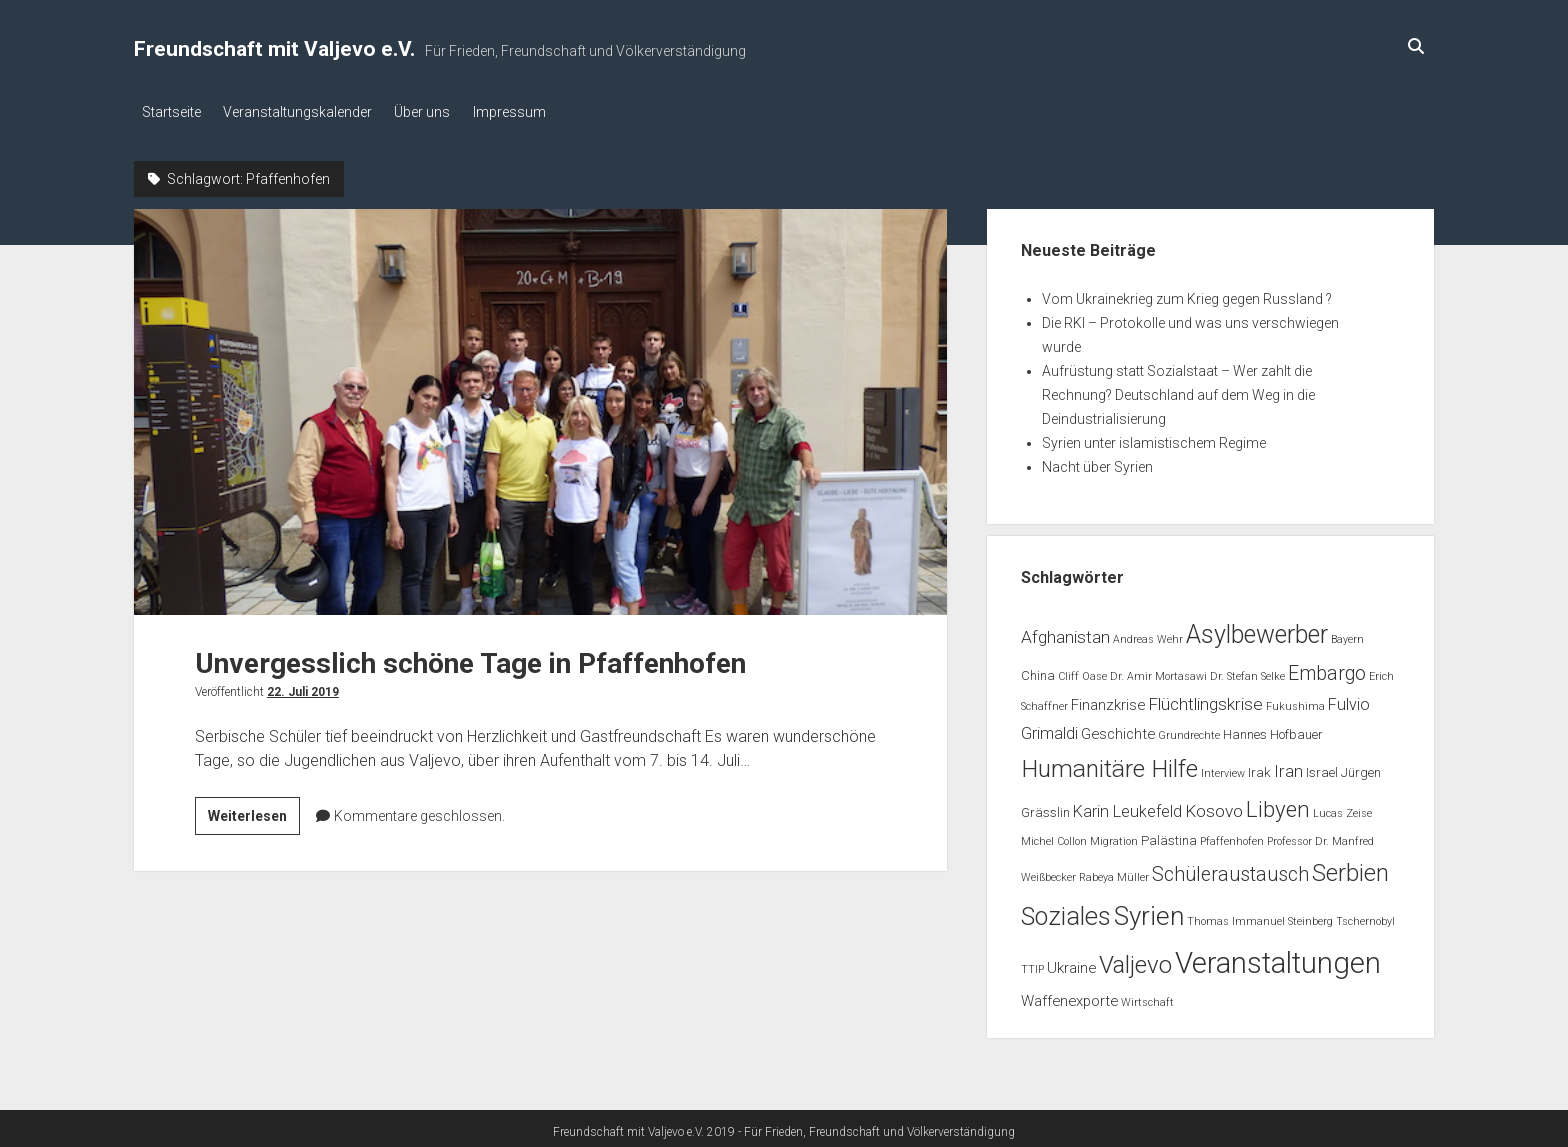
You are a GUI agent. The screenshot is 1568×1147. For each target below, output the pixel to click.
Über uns (438, 112)
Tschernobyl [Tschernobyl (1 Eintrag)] (1365, 916)
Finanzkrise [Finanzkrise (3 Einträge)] (1108, 701)
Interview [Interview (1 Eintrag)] (1223, 768)
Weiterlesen (254, 814)
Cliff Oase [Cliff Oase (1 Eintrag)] (1082, 671)
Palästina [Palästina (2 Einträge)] (1169, 836)
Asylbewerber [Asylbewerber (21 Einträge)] (1257, 629)
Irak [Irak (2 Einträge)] (1259, 767)
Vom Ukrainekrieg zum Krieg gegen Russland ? (1187, 294)
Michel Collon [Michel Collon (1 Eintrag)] (1054, 837)
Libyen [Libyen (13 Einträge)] (1278, 804)
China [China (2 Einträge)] (1038, 670)
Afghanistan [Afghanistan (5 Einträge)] (1065, 632)
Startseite (171, 112)
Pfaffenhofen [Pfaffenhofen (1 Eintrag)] (1232, 837)
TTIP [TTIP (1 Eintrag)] (1032, 965)
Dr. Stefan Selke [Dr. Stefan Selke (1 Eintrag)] (1247, 671)
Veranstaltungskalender (305, 112)
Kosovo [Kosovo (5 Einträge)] (1214, 806)
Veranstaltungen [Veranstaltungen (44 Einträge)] (1278, 959)
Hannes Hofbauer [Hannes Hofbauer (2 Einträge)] (1273, 729)
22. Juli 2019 (303, 687)
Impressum (532, 112)
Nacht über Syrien (1097, 462)
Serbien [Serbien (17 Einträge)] (1350, 868)
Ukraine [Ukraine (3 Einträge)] (1071, 964)
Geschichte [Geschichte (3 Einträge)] (1118, 729)
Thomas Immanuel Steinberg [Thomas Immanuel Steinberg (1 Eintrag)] (1260, 916)
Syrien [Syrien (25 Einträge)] (1149, 911)
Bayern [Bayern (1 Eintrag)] (1347, 634)
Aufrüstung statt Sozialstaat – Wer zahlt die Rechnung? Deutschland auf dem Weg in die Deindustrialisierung (1178, 390)
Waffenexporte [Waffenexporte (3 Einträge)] (1069, 996)
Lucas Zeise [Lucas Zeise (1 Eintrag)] (1342, 808)
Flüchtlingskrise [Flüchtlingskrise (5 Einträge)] (1205, 700)
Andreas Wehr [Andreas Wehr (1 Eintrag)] (1148, 634)
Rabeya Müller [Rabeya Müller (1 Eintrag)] (1114, 872)
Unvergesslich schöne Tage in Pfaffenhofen (540, 407)
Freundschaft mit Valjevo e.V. (274, 49)
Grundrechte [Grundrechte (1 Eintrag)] (1189, 730)
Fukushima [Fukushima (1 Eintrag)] (1295, 702)
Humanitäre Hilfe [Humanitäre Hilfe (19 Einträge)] (1109, 763)
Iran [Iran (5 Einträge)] (1288, 766)
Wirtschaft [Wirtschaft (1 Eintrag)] (1147, 997)
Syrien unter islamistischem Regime (1154, 438)
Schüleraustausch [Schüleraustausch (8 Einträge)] (1230, 869)
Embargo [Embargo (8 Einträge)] (1327, 668)
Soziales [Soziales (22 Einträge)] (1066, 911)
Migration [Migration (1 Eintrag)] (1114, 837)
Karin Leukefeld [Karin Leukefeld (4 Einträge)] (1127, 806)
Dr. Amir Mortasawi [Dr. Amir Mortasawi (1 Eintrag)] (1158, 671)
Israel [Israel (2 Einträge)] (1322, 767)
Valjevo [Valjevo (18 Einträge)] (1135, 961)
